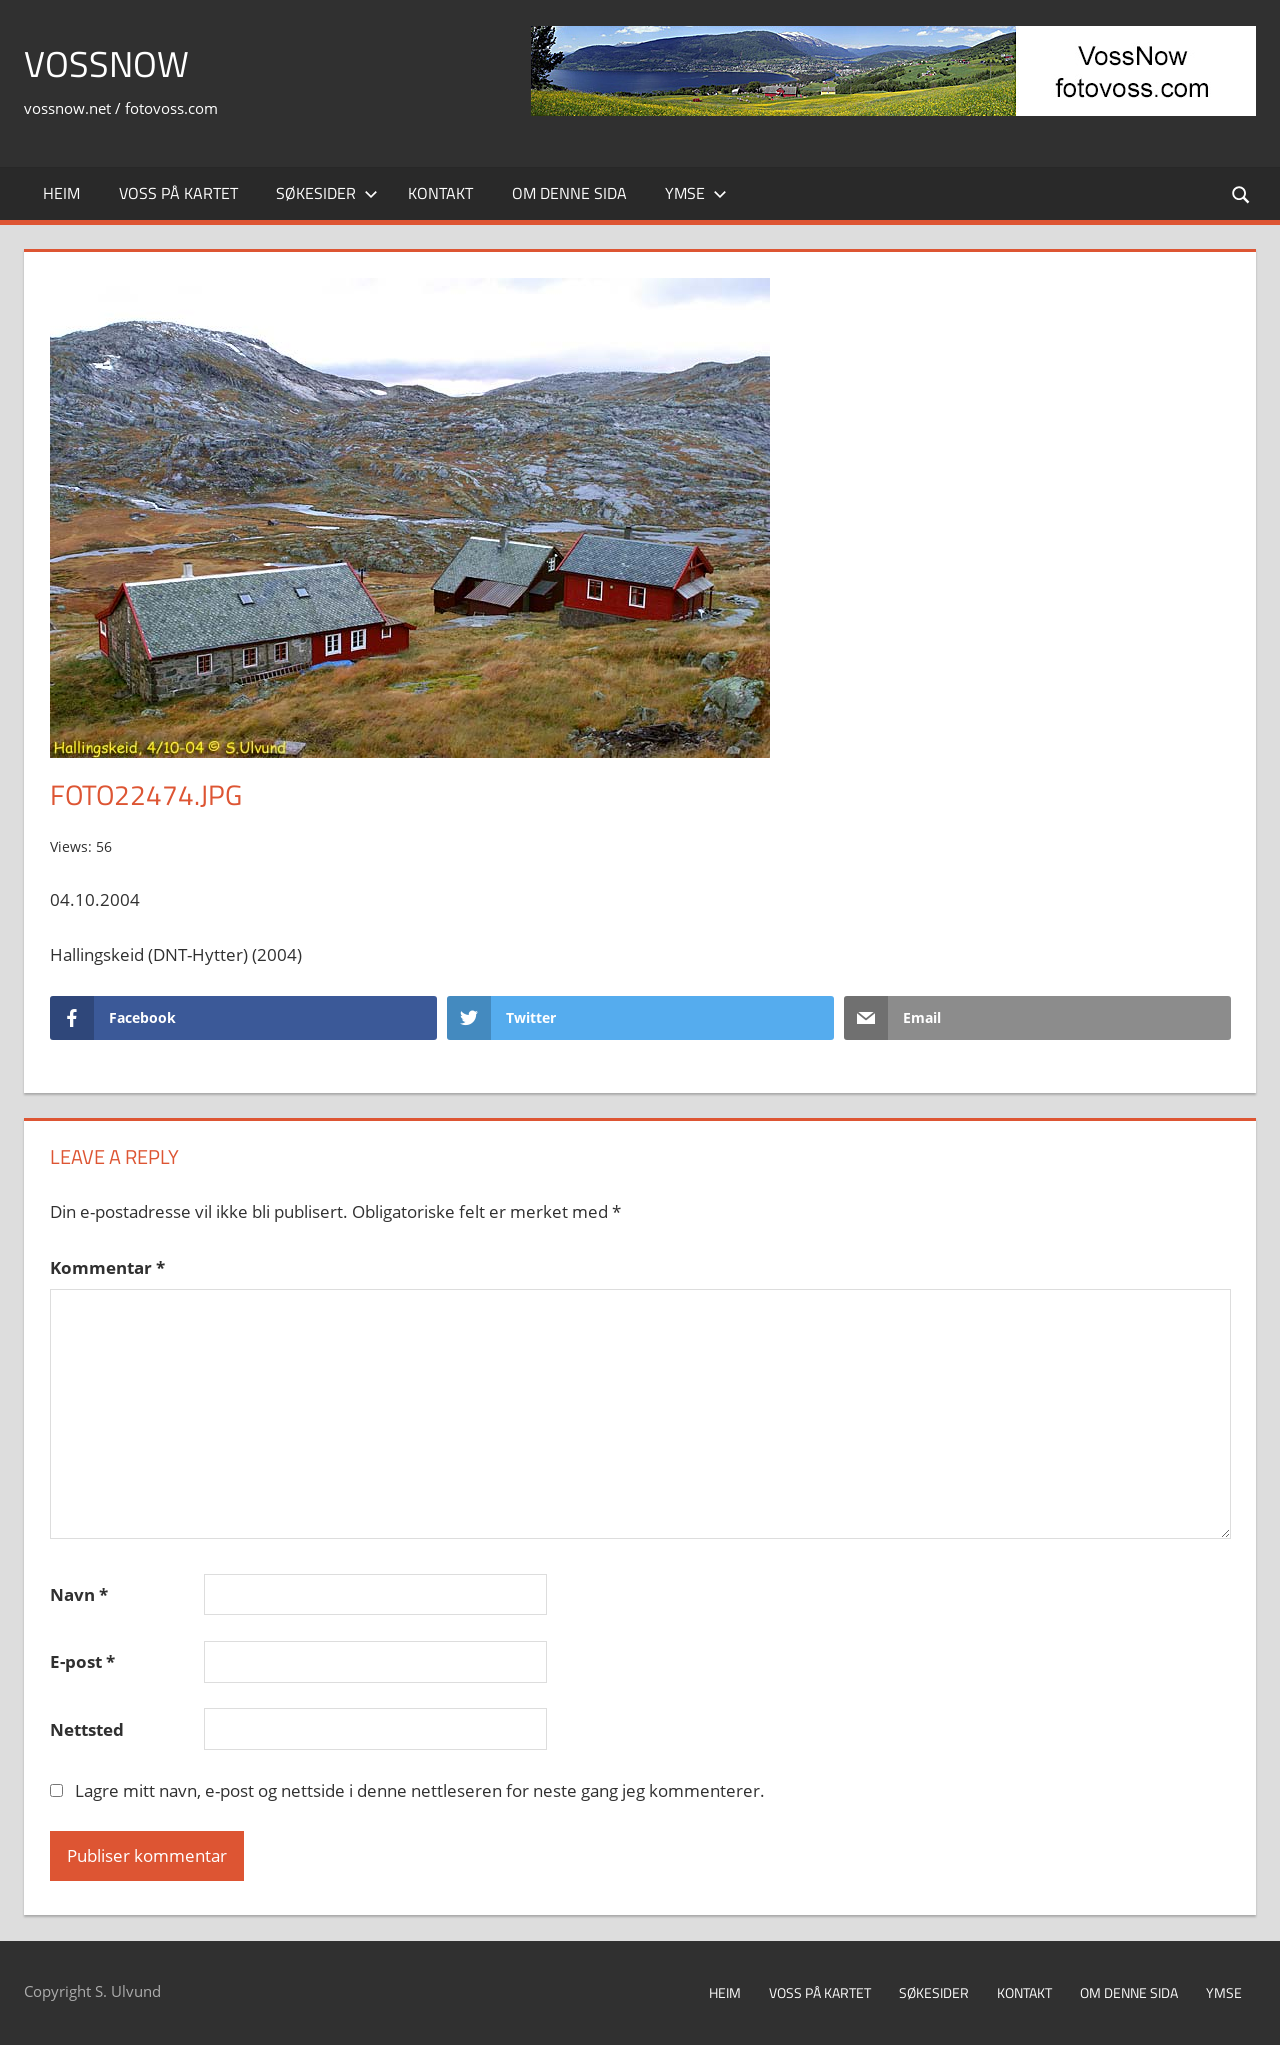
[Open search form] (1242, 193)
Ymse (696, 193)
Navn (79, 1594)
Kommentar (107, 1267)
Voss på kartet (178, 193)
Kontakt (440, 193)
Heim (61, 193)
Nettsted (87, 1729)
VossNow (106, 63)
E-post (82, 1661)
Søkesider (327, 193)
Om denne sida (569, 193)
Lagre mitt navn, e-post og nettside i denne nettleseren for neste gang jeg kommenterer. (420, 1790)
